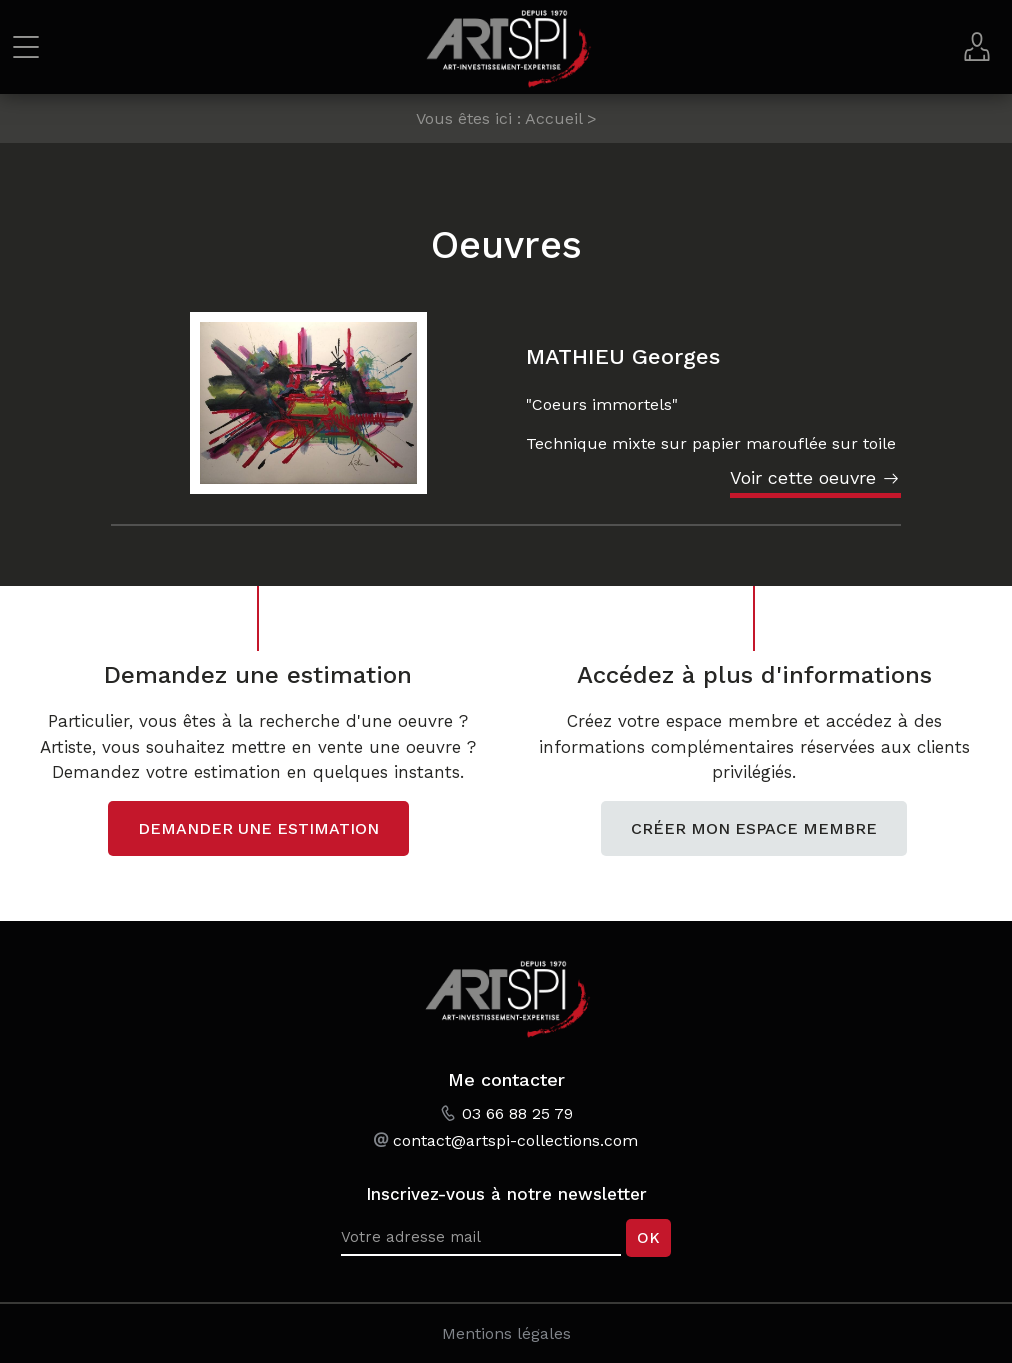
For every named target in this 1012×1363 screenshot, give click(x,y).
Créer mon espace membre (754, 828)
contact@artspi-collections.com (515, 1140)
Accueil (553, 118)
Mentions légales (506, 1333)
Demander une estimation (258, 828)
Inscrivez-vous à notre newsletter (506, 1194)
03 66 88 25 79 (517, 1113)
